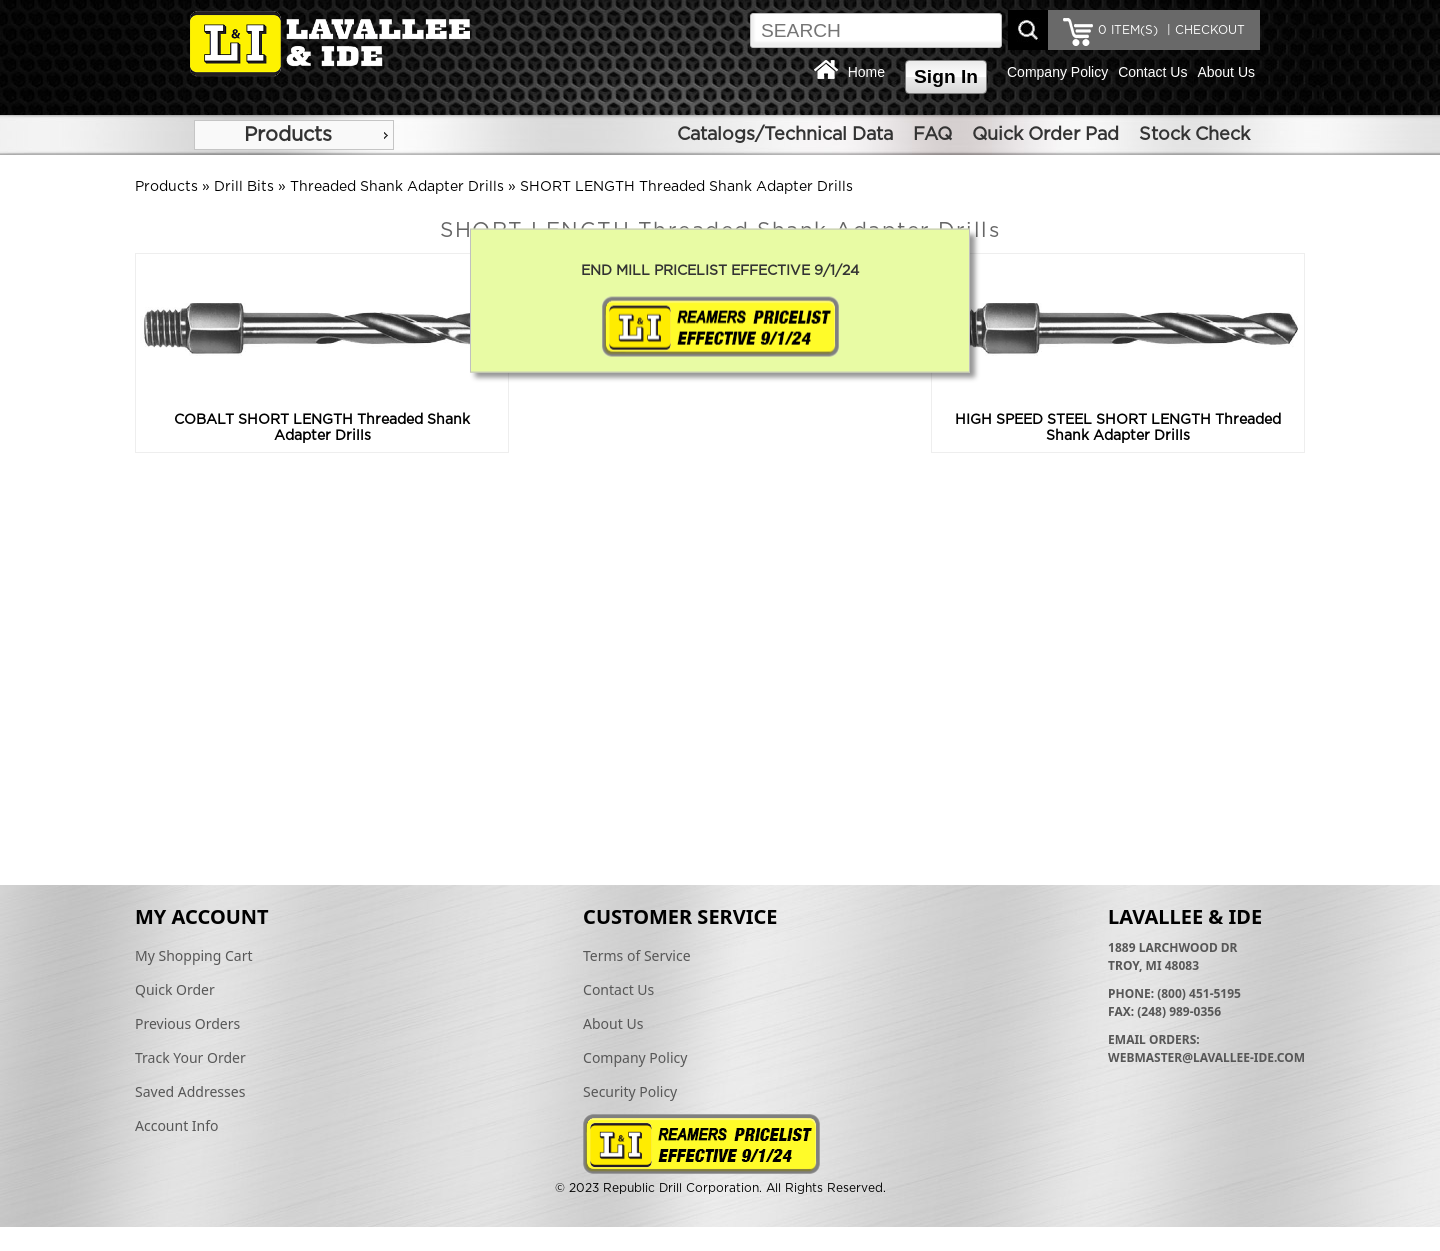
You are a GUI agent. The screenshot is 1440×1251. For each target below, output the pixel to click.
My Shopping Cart (194, 955)
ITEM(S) (1128, 30)
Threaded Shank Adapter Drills (397, 187)
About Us (1226, 72)
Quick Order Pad (1045, 135)
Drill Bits (244, 187)
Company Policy (1057, 72)
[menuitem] (294, 135)
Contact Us (1152, 72)
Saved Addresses (190, 1091)
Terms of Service (637, 955)
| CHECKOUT (1204, 30)
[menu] (294, 135)
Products (288, 135)
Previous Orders (187, 1023)
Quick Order (175, 989)
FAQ (932, 135)
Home (866, 72)
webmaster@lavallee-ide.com (1206, 1057)
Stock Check (1194, 135)
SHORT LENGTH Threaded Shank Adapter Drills (686, 187)
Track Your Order (190, 1057)
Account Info (177, 1125)
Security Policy (630, 1091)
